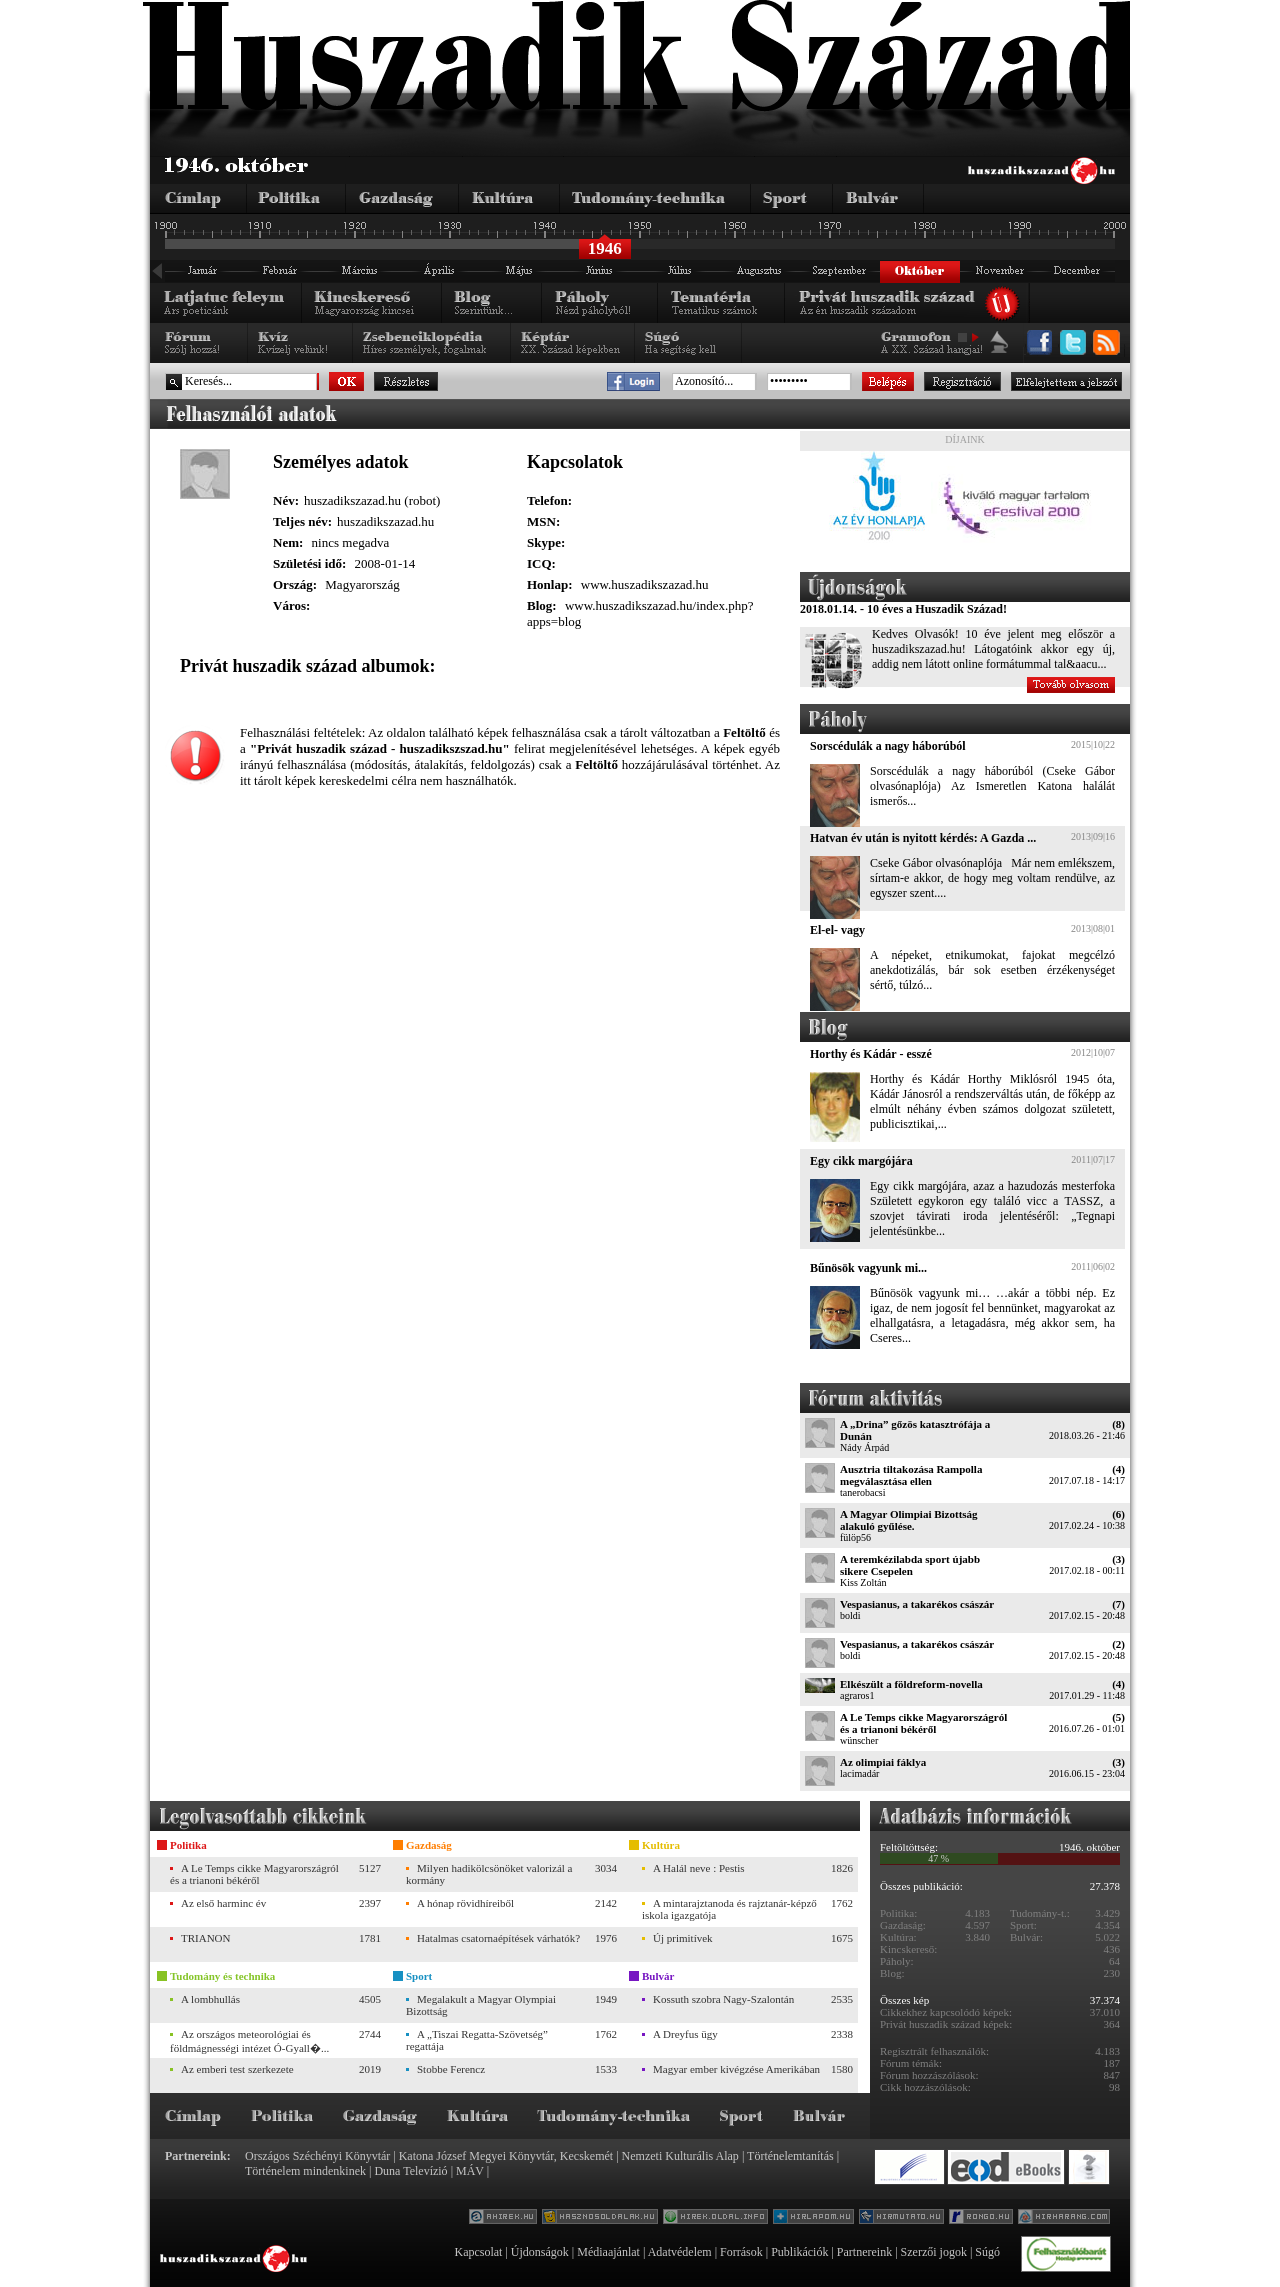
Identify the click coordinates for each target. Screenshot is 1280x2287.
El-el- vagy (837, 930)
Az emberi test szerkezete (237, 2069)
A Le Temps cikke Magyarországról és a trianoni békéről (923, 1723)
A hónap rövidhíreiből (465, 1903)
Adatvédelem (680, 2252)
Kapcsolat (478, 2252)
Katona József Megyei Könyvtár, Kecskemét (506, 2156)
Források (741, 2252)
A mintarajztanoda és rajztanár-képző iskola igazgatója (729, 1909)
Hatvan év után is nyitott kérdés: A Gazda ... (923, 838)
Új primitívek (683, 1938)
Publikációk (799, 2252)
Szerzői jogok (934, 2252)
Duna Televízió (410, 2171)
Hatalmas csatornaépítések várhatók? (498, 1938)
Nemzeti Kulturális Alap (680, 2156)
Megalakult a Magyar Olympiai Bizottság (481, 2005)
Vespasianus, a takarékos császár (917, 1604)
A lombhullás (210, 1999)
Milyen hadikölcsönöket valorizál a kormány (489, 1874)
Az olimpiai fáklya (883, 1762)
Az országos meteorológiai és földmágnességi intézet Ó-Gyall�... (249, 2041)
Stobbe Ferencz (451, 2069)
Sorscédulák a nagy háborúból (888, 746)
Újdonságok (540, 2252)
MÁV (470, 2171)
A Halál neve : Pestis (699, 1868)
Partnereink (864, 2252)
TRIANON (206, 1938)
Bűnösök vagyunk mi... (868, 1268)
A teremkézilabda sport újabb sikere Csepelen (910, 1565)
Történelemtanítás (790, 2156)
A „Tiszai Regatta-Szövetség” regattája (477, 2040)
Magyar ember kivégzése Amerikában (736, 2069)
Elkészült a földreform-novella (911, 1684)
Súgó (987, 2252)
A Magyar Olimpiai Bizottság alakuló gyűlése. (909, 1520)
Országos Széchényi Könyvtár (317, 2156)
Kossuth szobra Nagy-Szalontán (723, 1999)
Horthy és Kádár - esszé (871, 1054)
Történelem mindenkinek (305, 2171)
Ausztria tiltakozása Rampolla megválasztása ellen (911, 1475)
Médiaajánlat (608, 2252)
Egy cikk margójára (861, 1161)
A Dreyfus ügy (685, 2034)
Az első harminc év (223, 1903)
